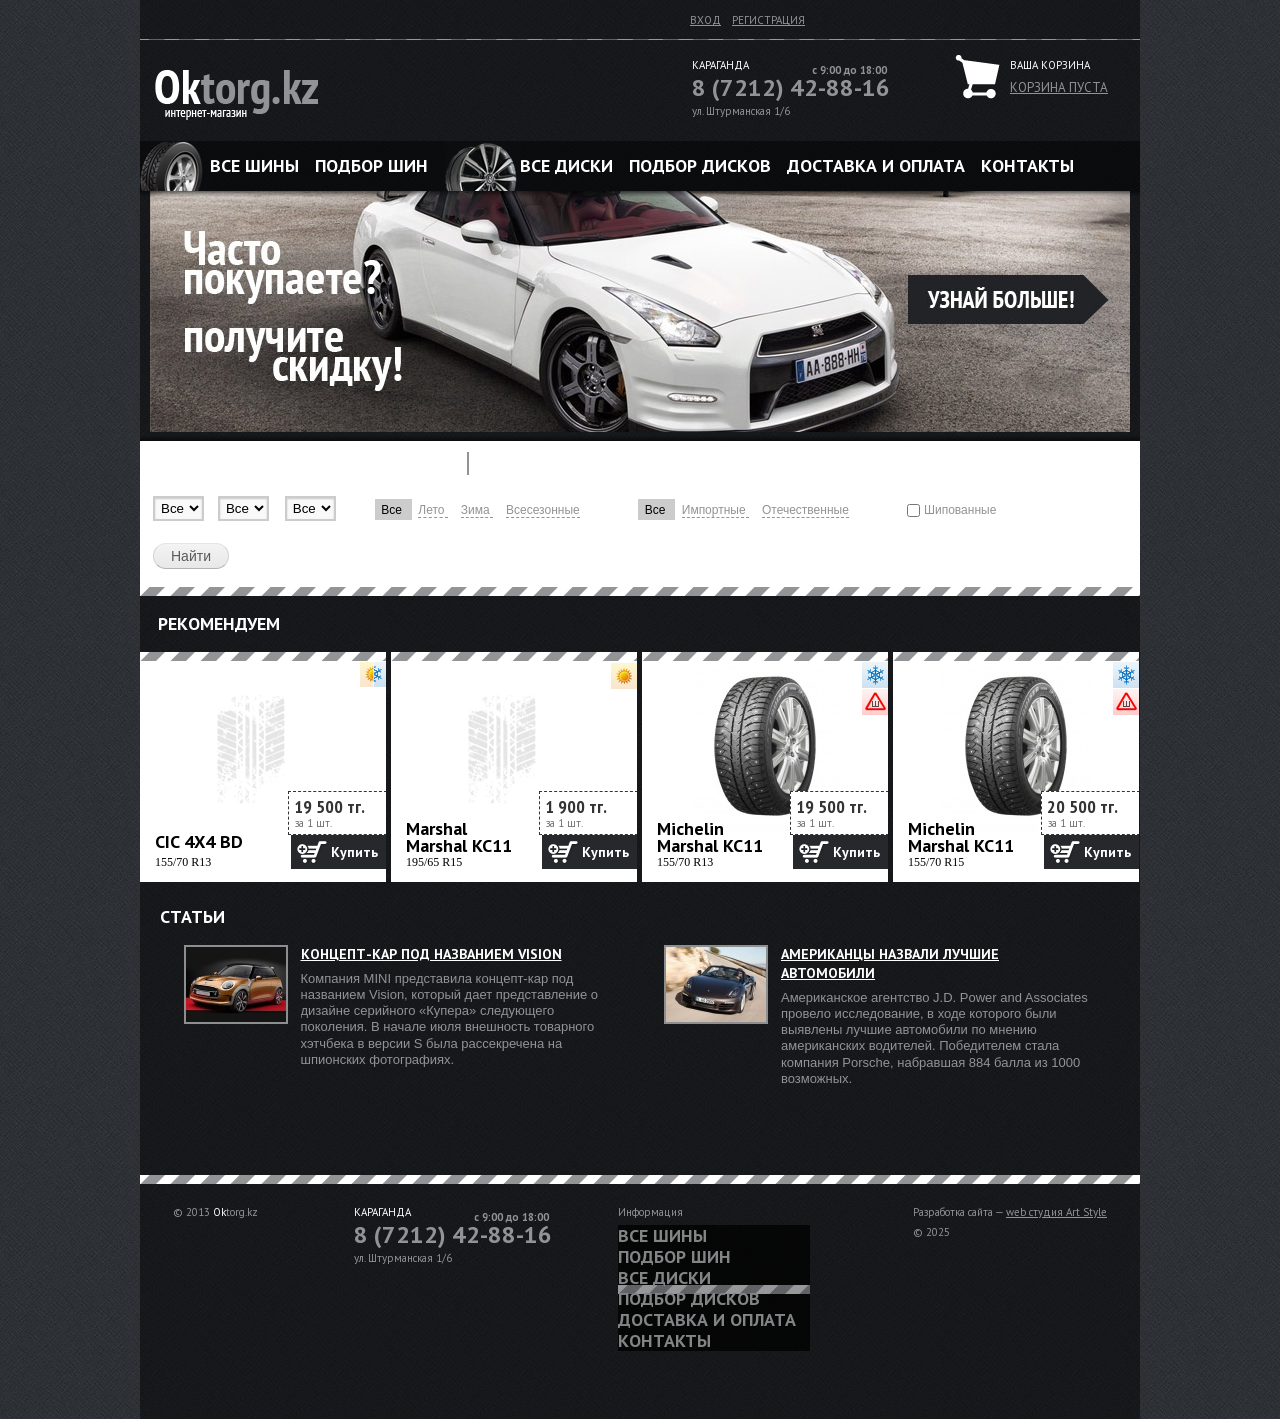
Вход (705, 20)
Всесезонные (543, 510)
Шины (180, 463)
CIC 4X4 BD (199, 841)
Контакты (1027, 165)
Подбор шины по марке (332, 463)
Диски (525, 463)
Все (393, 510)
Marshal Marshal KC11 (459, 837)
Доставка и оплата (876, 165)
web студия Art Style (1056, 1212)
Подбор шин (371, 165)
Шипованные (960, 510)
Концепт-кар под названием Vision (431, 954)
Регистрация (768, 20)
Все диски (566, 165)
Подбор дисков (700, 165)
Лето (433, 510)
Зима (477, 510)
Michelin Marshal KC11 (710, 837)
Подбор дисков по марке (687, 463)
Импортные (715, 510)
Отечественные (805, 510)
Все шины (254, 165)
